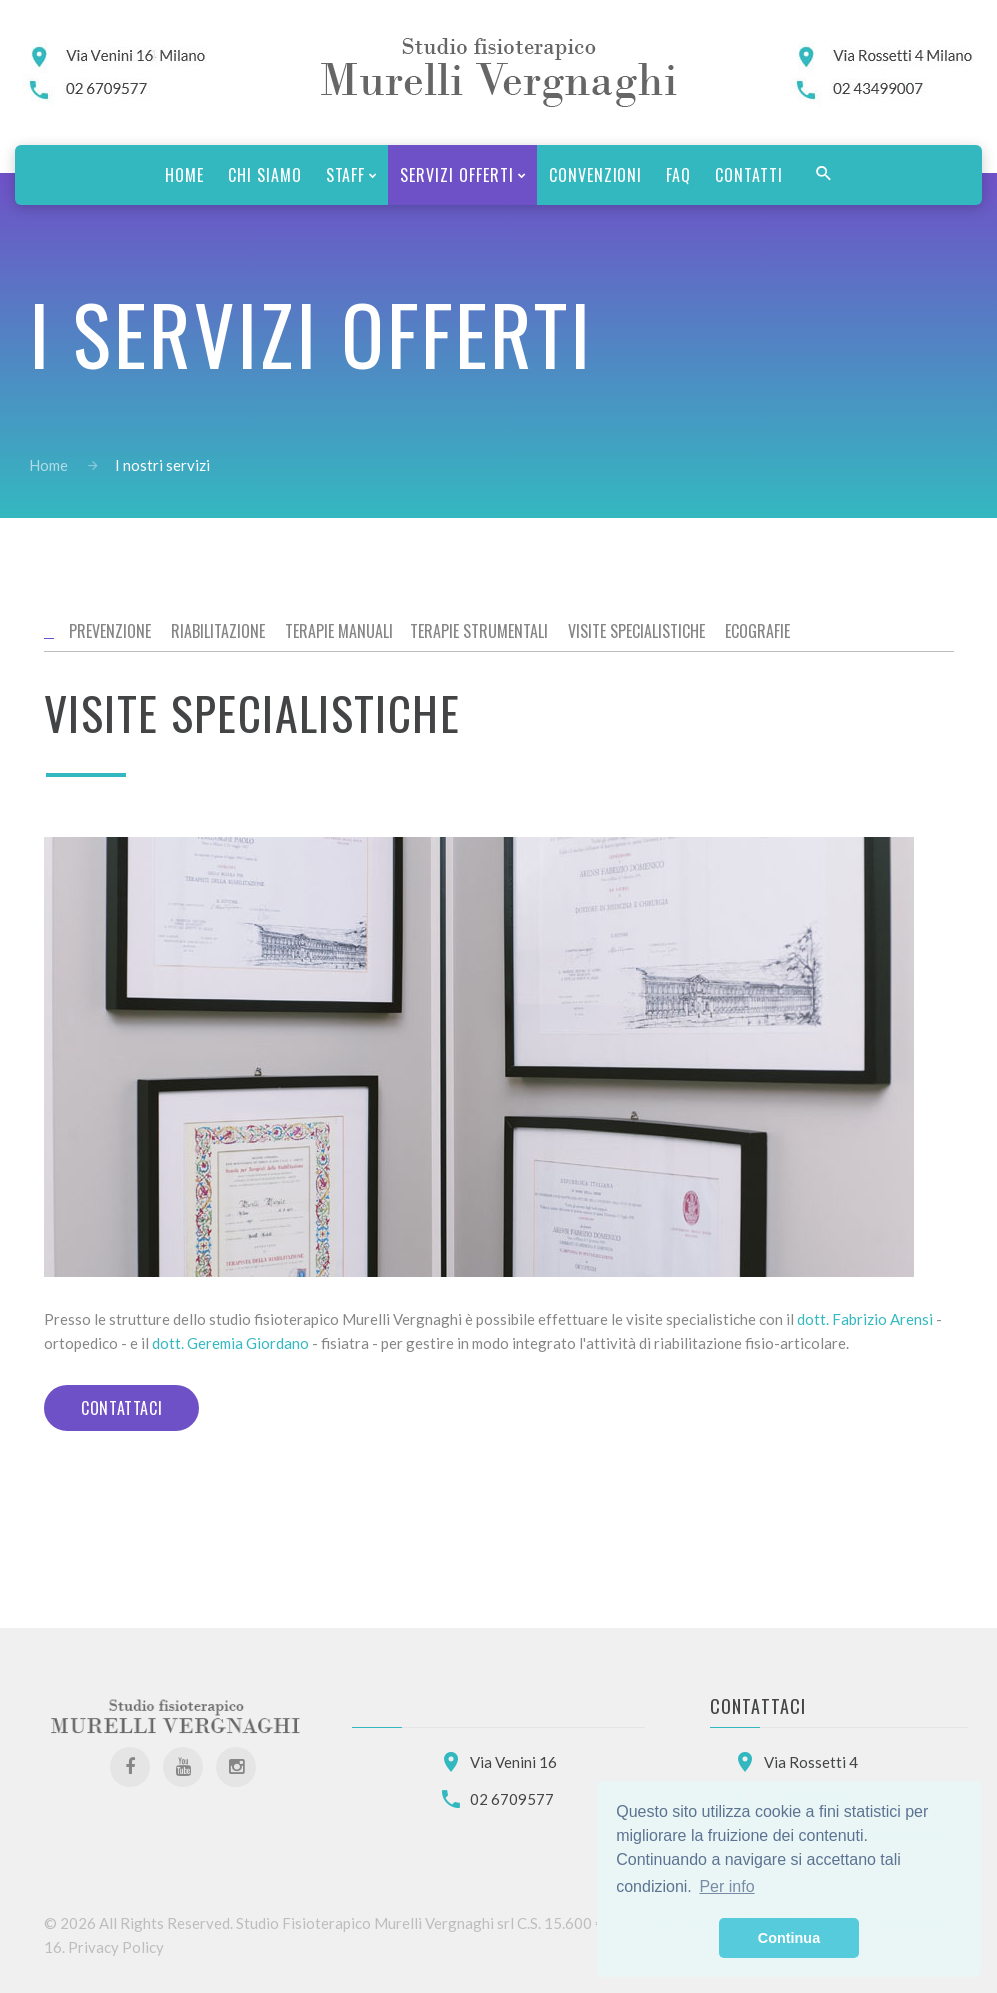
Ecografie (757, 631)
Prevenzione (110, 631)
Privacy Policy (116, 1947)
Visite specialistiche (636, 631)
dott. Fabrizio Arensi (865, 1319)
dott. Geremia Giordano (230, 1343)
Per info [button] (726, 1886)
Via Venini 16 (513, 1762)
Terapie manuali (339, 631)
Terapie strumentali (479, 631)
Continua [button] (789, 1938)
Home (48, 465)
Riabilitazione (218, 631)
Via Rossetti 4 (811, 1762)
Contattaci (121, 1408)
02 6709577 (512, 1799)
